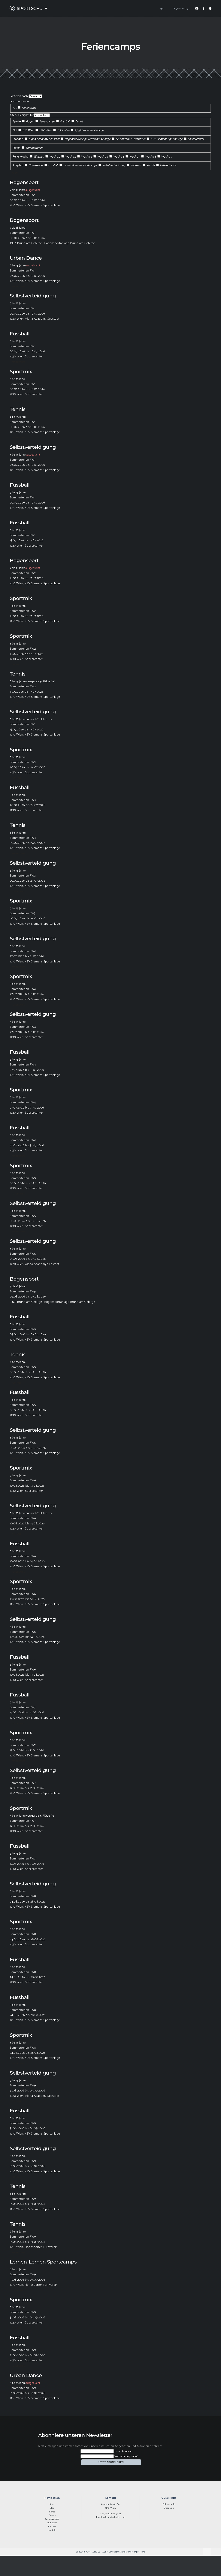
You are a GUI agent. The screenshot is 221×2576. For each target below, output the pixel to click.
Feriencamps (52, 2519)
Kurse (52, 2512)
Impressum (139, 2552)
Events (52, 2515)
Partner (52, 2526)
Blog (52, 2508)
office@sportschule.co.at (111, 2517)
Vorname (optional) (126, 2456)
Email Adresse (123, 2451)
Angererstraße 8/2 (110, 2504)
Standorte (52, 2523)
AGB (104, 2552)
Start (52, 2504)
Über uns (169, 2508)
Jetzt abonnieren (111, 2462)
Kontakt (52, 2530)
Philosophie (168, 2504)
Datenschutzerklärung (120, 2552)
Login (160, 8)
